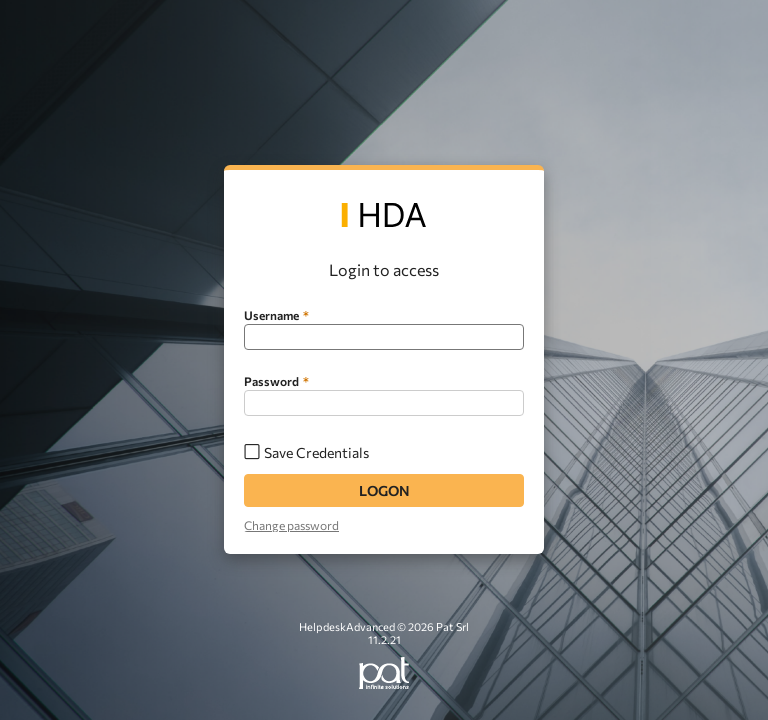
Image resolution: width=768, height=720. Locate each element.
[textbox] (384, 337)
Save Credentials (316, 452)
